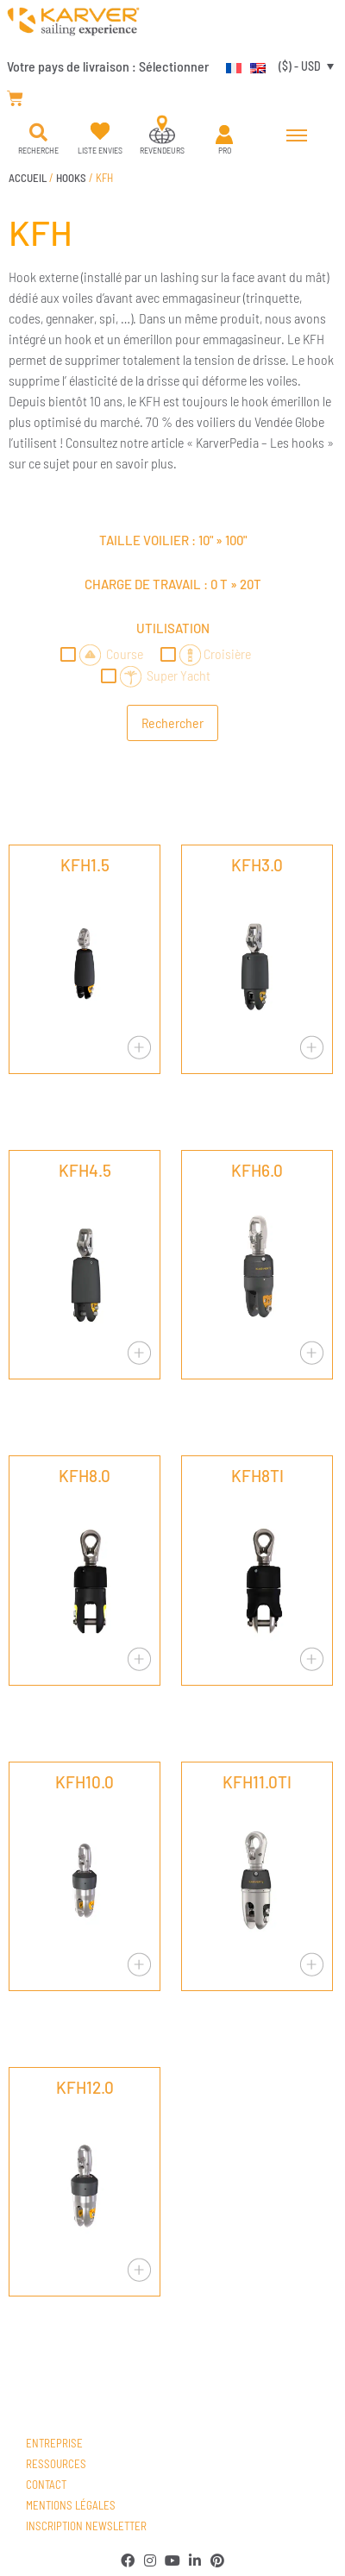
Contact (46, 2484)
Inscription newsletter (86, 2526)
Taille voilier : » (173, 540)
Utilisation (173, 628)
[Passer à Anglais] (254, 65)
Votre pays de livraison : (108, 66)
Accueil (28, 178)
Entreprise (54, 2443)
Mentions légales (71, 2505)
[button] (38, 132)
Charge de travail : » (173, 584)
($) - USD (300, 66)
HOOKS (71, 178)
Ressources (56, 2464)
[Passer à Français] (229, 65)
